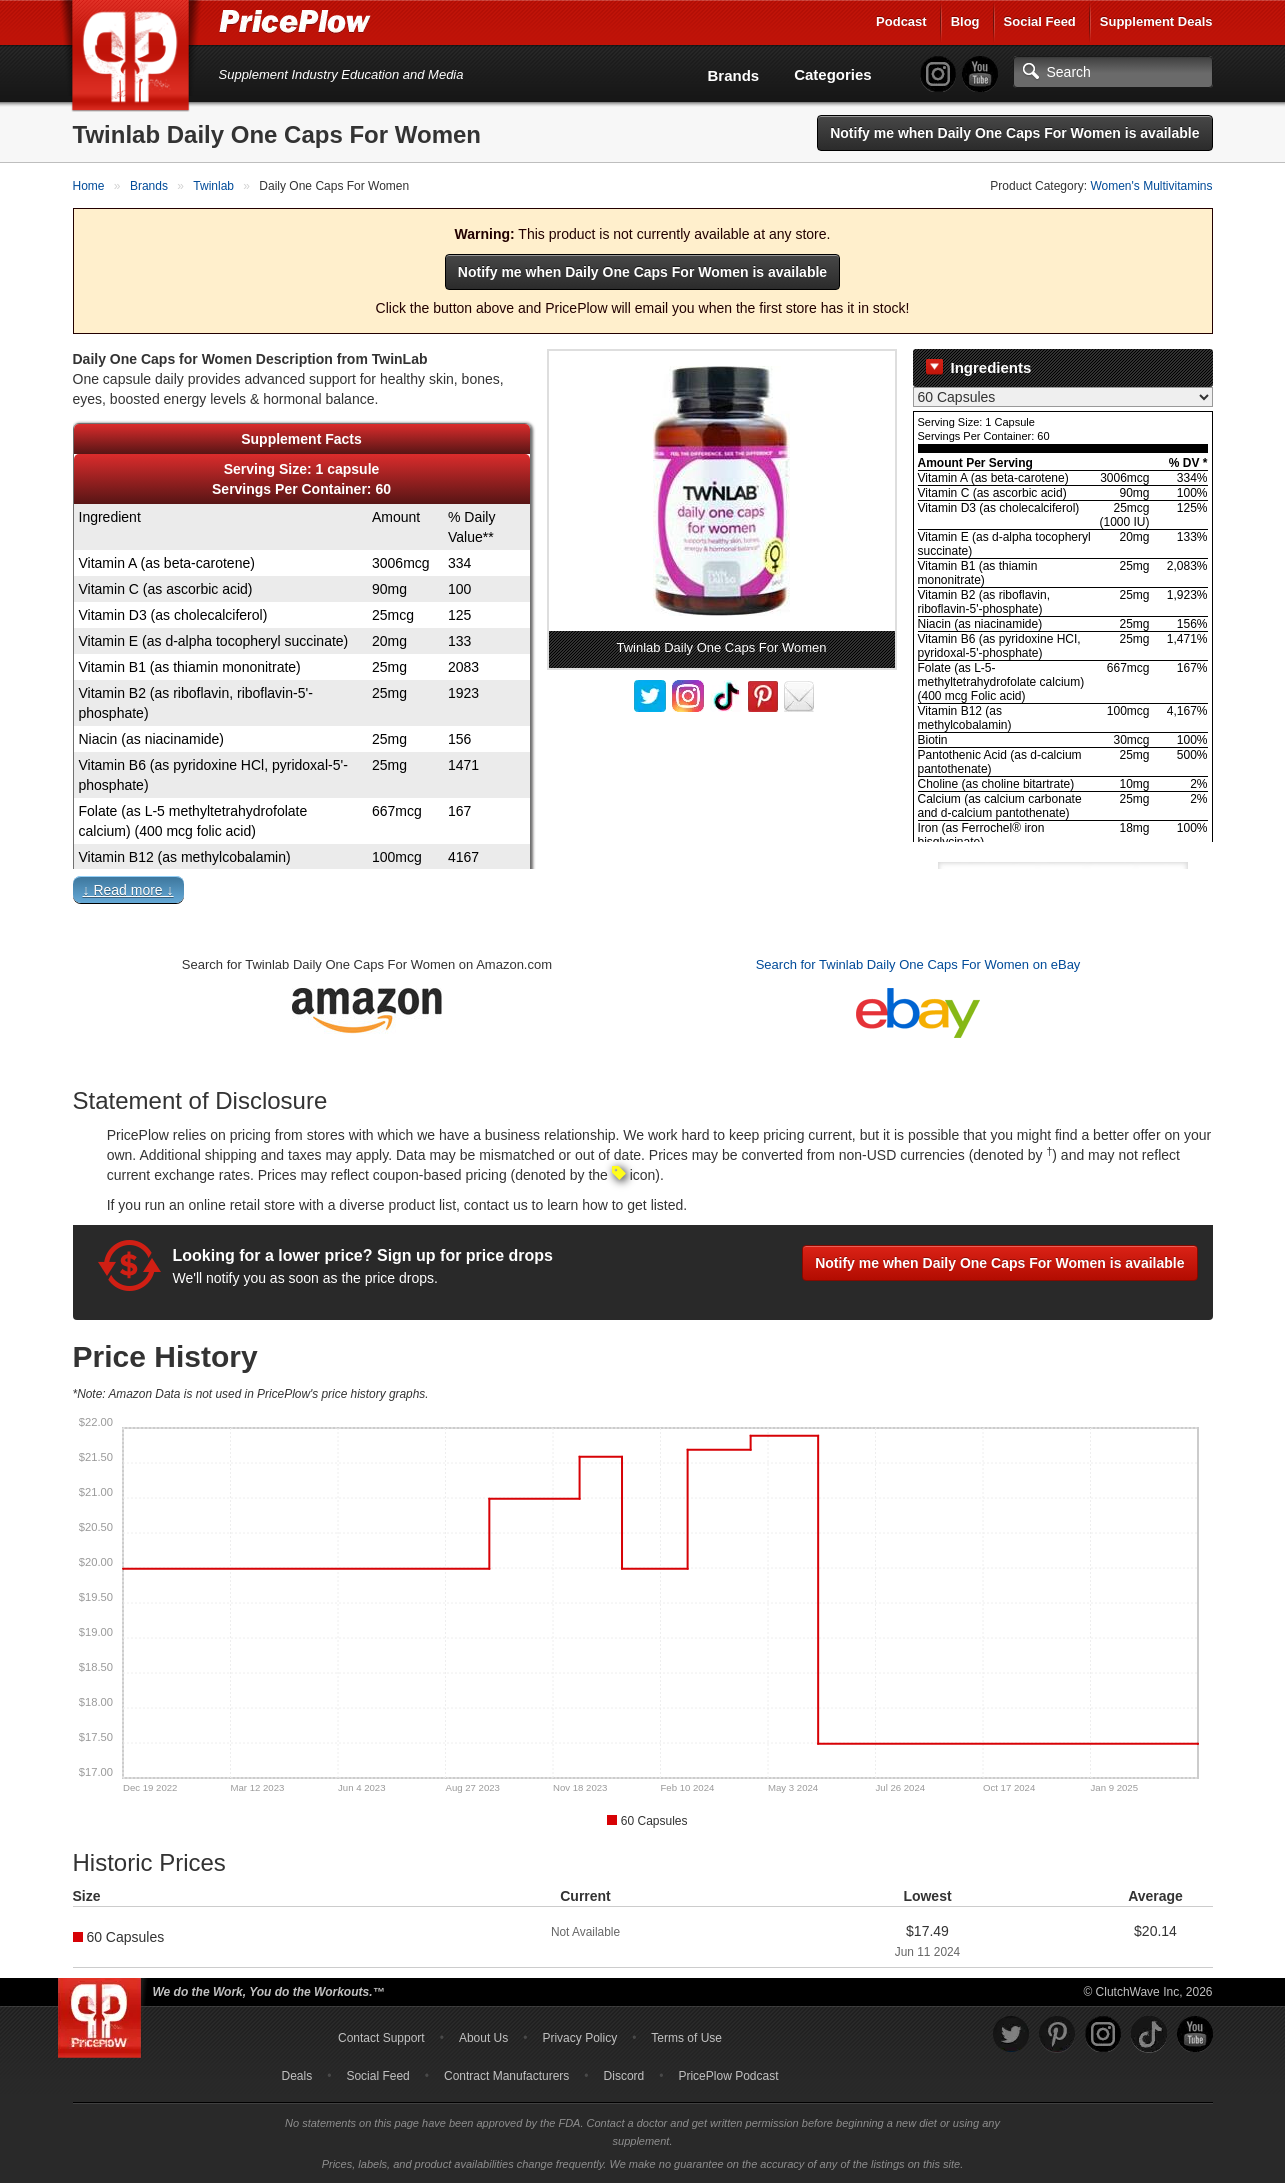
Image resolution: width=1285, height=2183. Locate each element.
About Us (483, 2038)
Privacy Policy (579, 2038)
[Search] (1113, 72)
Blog (965, 21)
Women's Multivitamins (1151, 186)
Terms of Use (686, 2038)
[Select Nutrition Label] (1063, 397)
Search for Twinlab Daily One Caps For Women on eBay (918, 964)
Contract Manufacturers (506, 2076)
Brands (734, 75)
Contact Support (381, 2038)
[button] (643, 894)
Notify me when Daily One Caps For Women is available (1014, 133)
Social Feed (1040, 21)
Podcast (901, 21)
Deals (297, 2076)
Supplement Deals (1156, 21)
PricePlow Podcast (728, 2076)
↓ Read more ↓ (128, 890)
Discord (624, 2076)
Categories (833, 74)
